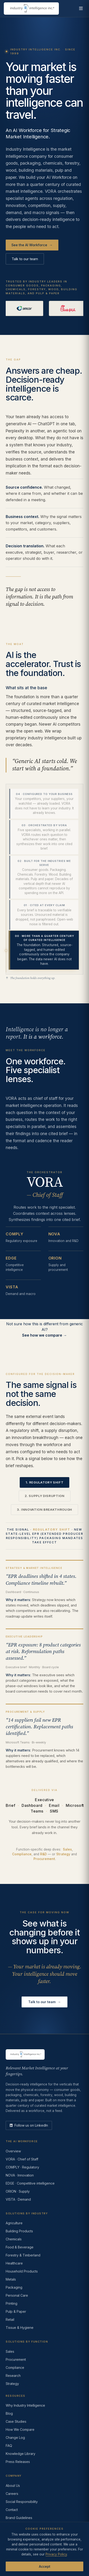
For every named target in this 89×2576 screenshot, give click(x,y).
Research (13, 2376)
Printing (11, 2303)
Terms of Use (42, 2554)
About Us (13, 2486)
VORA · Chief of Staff (22, 2159)
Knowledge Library (20, 2454)
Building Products (19, 2231)
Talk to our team (25, 259)
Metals (11, 2279)
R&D (43, 1854)
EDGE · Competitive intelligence (30, 2183)
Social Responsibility (22, 2502)
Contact (12, 2510)
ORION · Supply (18, 2191)
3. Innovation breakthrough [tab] (44, 1509)
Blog (9, 2413)
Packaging (14, 2287)
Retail (10, 2319)
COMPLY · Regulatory (22, 2167)
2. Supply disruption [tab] (45, 1496)
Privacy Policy (16, 2554)
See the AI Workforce (32, 245)
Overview (13, 2151)
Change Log (15, 2438)
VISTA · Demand (18, 2199)
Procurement (44, 1859)
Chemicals (14, 2239)
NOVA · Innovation (20, 2175)
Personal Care (17, 2295)
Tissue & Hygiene (19, 2328)
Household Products (22, 2271)
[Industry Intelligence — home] (31, 8)
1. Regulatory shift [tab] (44, 1482)
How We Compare (20, 2429)
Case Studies (16, 2421)
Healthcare (14, 2263)
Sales (67, 1849)
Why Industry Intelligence (25, 2405)
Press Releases (18, 2462)
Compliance (22, 1854)
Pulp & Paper (16, 2311)
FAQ (9, 2446)
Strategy (63, 1854)
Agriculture (14, 2223)
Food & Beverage (19, 2247)
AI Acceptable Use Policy (61, 2558)
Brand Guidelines (19, 2518)
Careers (12, 2494)
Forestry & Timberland (23, 2255)
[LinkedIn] (29, 2125)
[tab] (43, 804)
